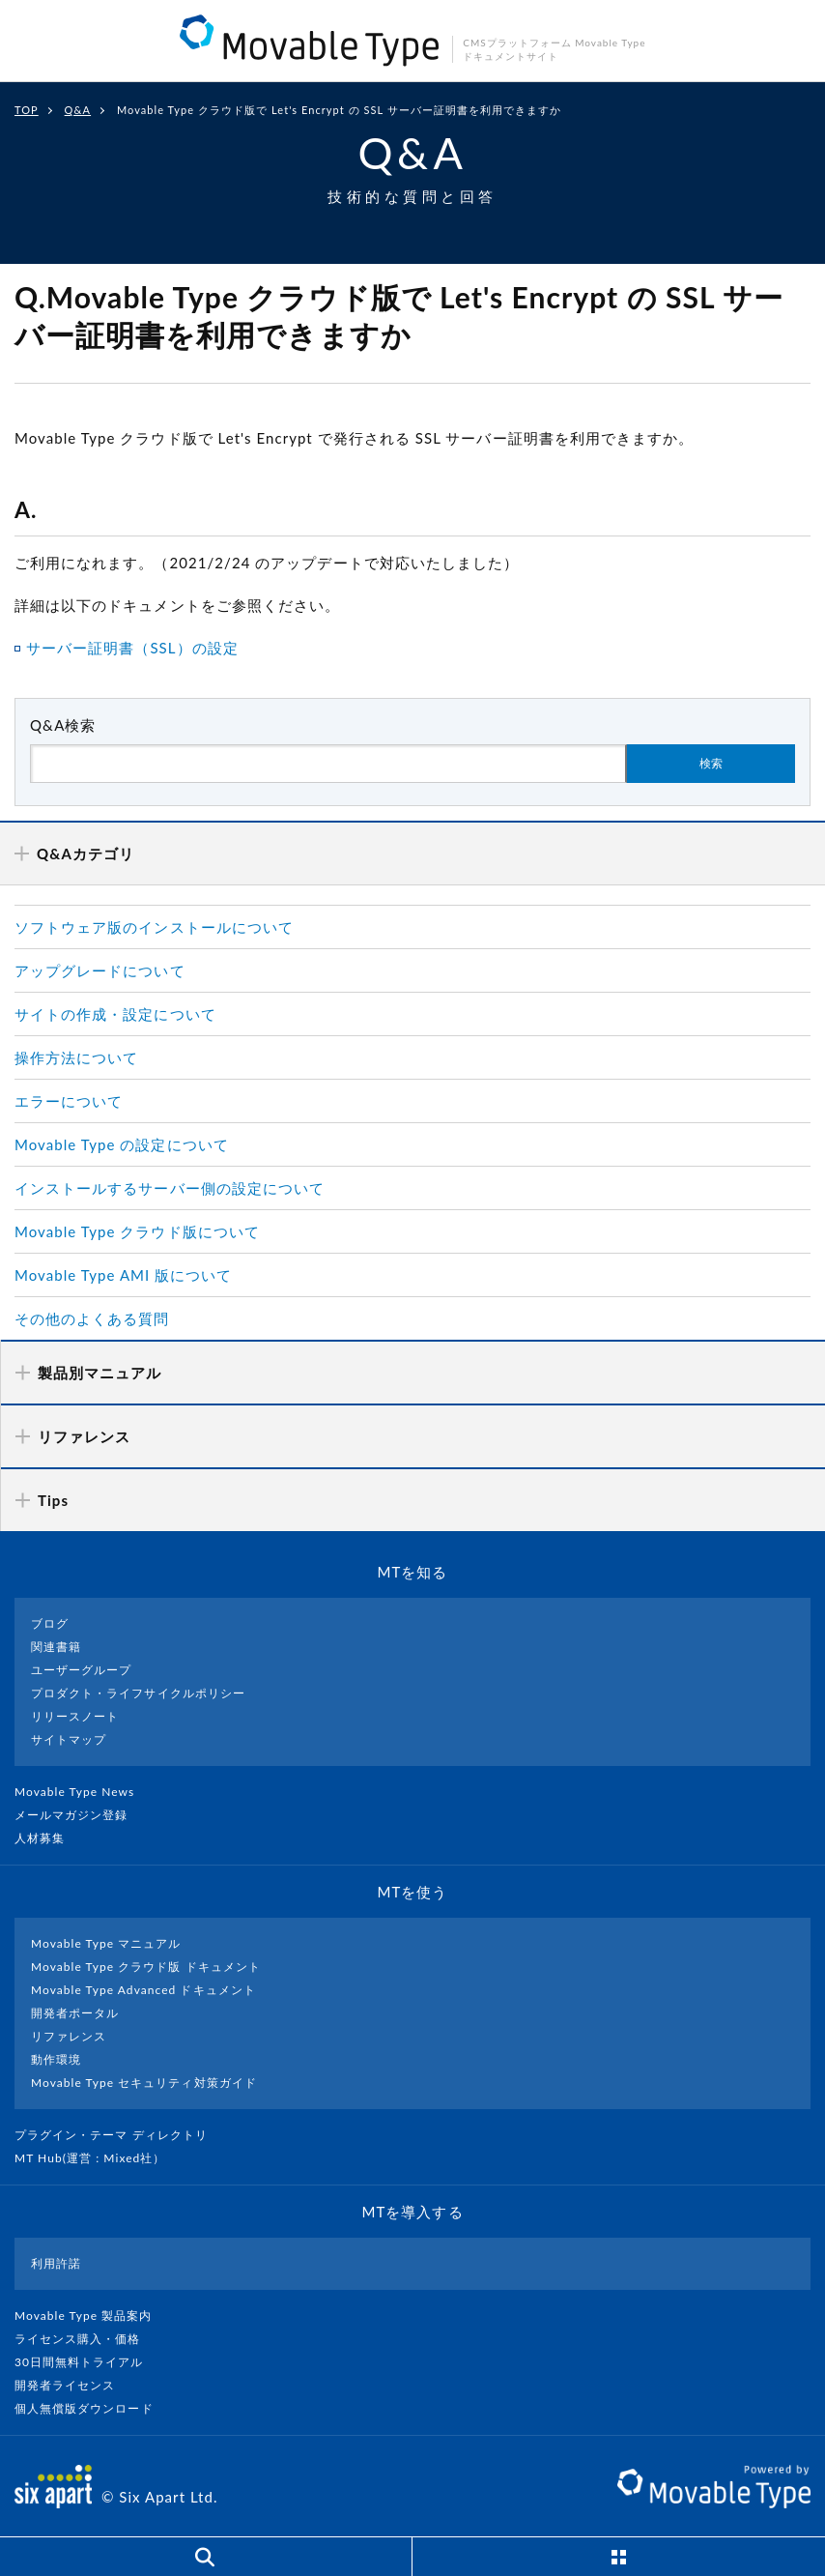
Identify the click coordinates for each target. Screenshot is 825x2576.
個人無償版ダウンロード (91, 2408)
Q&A (78, 109)
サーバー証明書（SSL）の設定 (132, 647)
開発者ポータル (75, 2013)
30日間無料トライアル (86, 2362)
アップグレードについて (99, 970)
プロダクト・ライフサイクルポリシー (138, 1693)
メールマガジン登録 (79, 1815)
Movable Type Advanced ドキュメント (143, 1990)
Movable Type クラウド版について (137, 1231)
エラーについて (68, 1101)
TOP (26, 109)
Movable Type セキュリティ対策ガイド (144, 2082)
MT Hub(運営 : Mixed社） (98, 2158)
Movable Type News (82, 1791)
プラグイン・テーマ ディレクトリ (118, 2134)
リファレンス (68, 2036)
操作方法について (76, 1057)
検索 (711, 763)
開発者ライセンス (72, 2385)
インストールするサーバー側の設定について (169, 1188)
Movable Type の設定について (121, 1144)
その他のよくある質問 (92, 1318)
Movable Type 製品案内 (91, 2315)
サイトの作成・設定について (115, 1014)
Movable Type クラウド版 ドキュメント (146, 1966)
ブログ (50, 1623)
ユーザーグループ (81, 1670)
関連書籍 (56, 1646)
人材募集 (47, 1838)
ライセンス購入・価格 (85, 2338)
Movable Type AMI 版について (123, 1275)
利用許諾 (56, 2263)
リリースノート (75, 1716)
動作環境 (56, 2059)
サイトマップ (68, 1739)
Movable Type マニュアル (106, 1943)
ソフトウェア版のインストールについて (154, 927)
